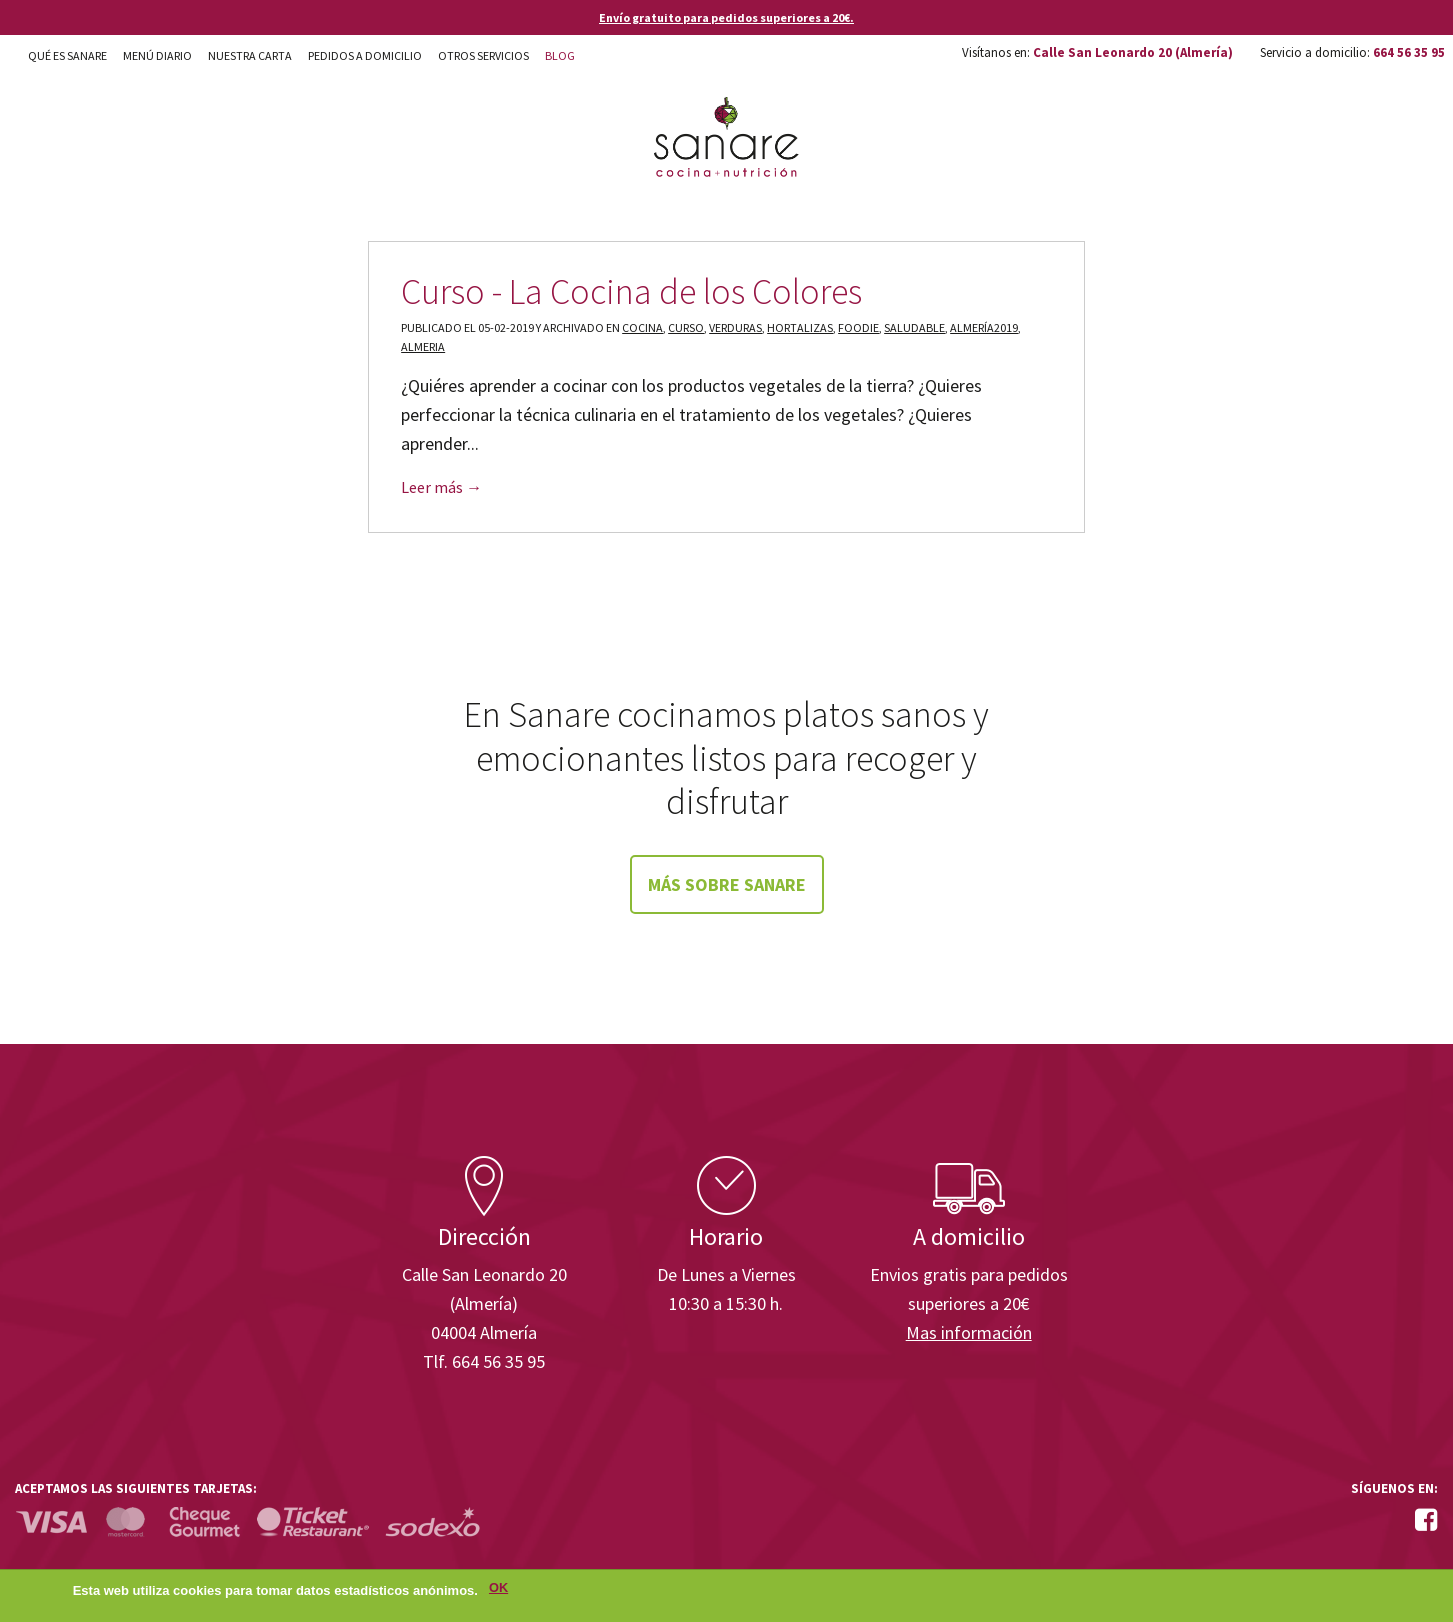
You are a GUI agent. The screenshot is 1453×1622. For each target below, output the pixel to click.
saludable (914, 327)
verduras (735, 327)
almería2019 (984, 327)
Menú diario (157, 55)
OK (498, 1592)
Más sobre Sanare (727, 884)
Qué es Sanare (67, 55)
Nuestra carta (250, 55)
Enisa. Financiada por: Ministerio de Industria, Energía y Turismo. (1362, 1099)
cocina (642, 327)
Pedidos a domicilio (365, 55)
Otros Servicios (483, 55)
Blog (560, 55)
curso (686, 327)
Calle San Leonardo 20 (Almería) (1133, 52)
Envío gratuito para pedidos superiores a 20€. (726, 17)
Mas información (969, 1332)
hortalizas (800, 327)
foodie (858, 327)
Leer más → (441, 487)
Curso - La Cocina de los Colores (631, 291)
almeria (423, 346)
